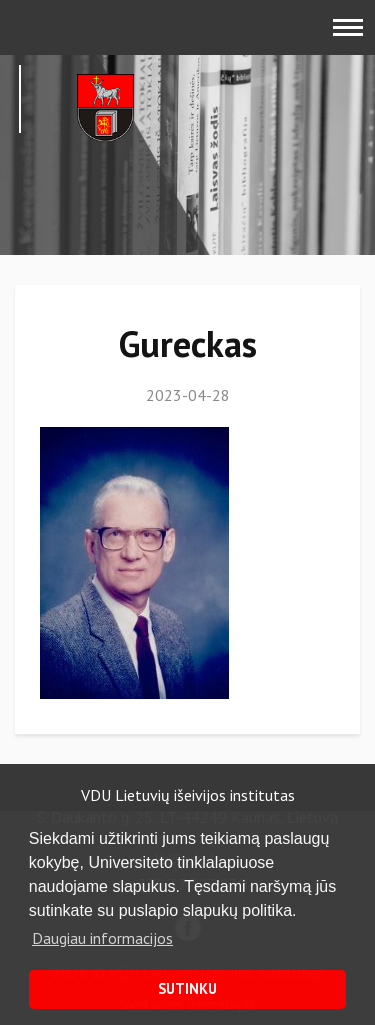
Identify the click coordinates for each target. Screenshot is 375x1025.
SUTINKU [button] (187, 988)
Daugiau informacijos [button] (102, 938)
